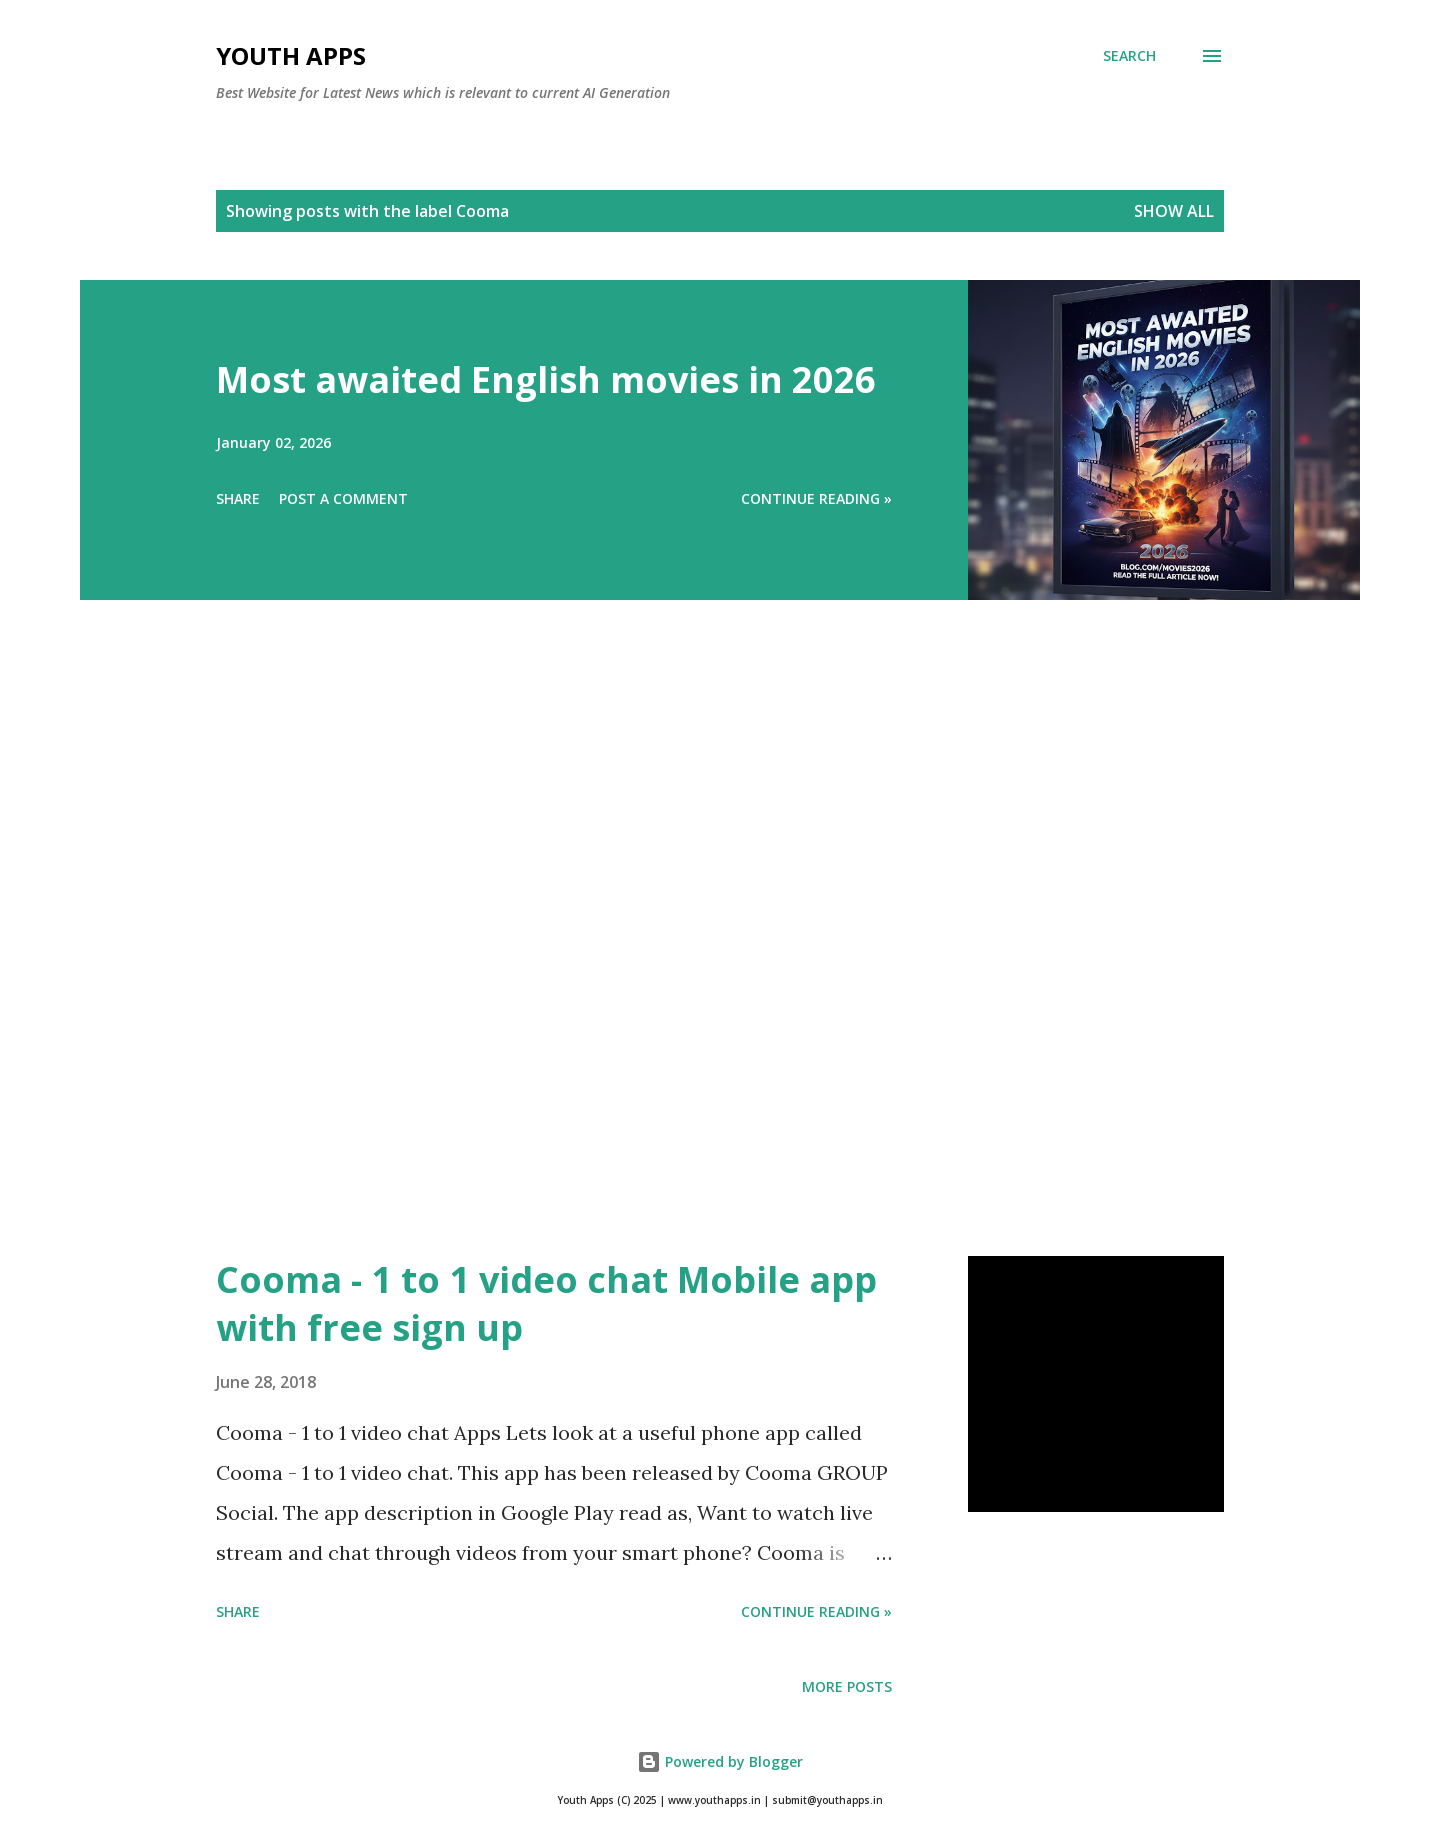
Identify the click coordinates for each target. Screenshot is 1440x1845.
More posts (847, 1686)
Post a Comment (343, 498)
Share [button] (238, 498)
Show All (1174, 211)
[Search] (1129, 56)
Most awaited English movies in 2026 (546, 379)
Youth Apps (291, 55)
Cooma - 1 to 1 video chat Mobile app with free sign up (546, 1303)
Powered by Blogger (720, 1761)
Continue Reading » (816, 498)
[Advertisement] (680, 956)
